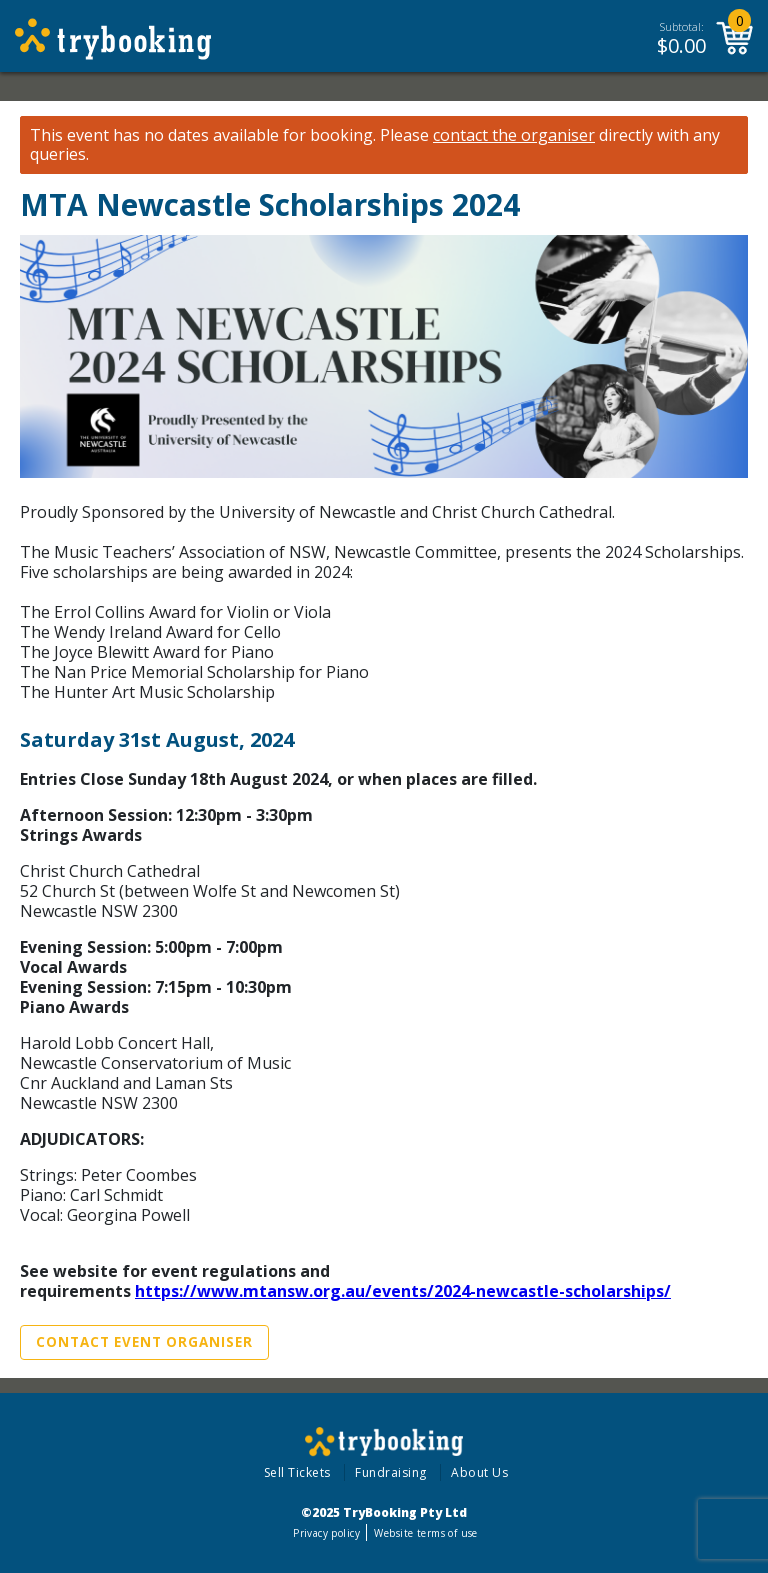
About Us (479, 1472)
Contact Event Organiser (144, 1342)
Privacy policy (326, 1533)
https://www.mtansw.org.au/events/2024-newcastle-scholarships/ (403, 1291)
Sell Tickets (297, 1472)
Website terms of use (425, 1533)
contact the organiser (514, 135)
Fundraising (391, 1472)
